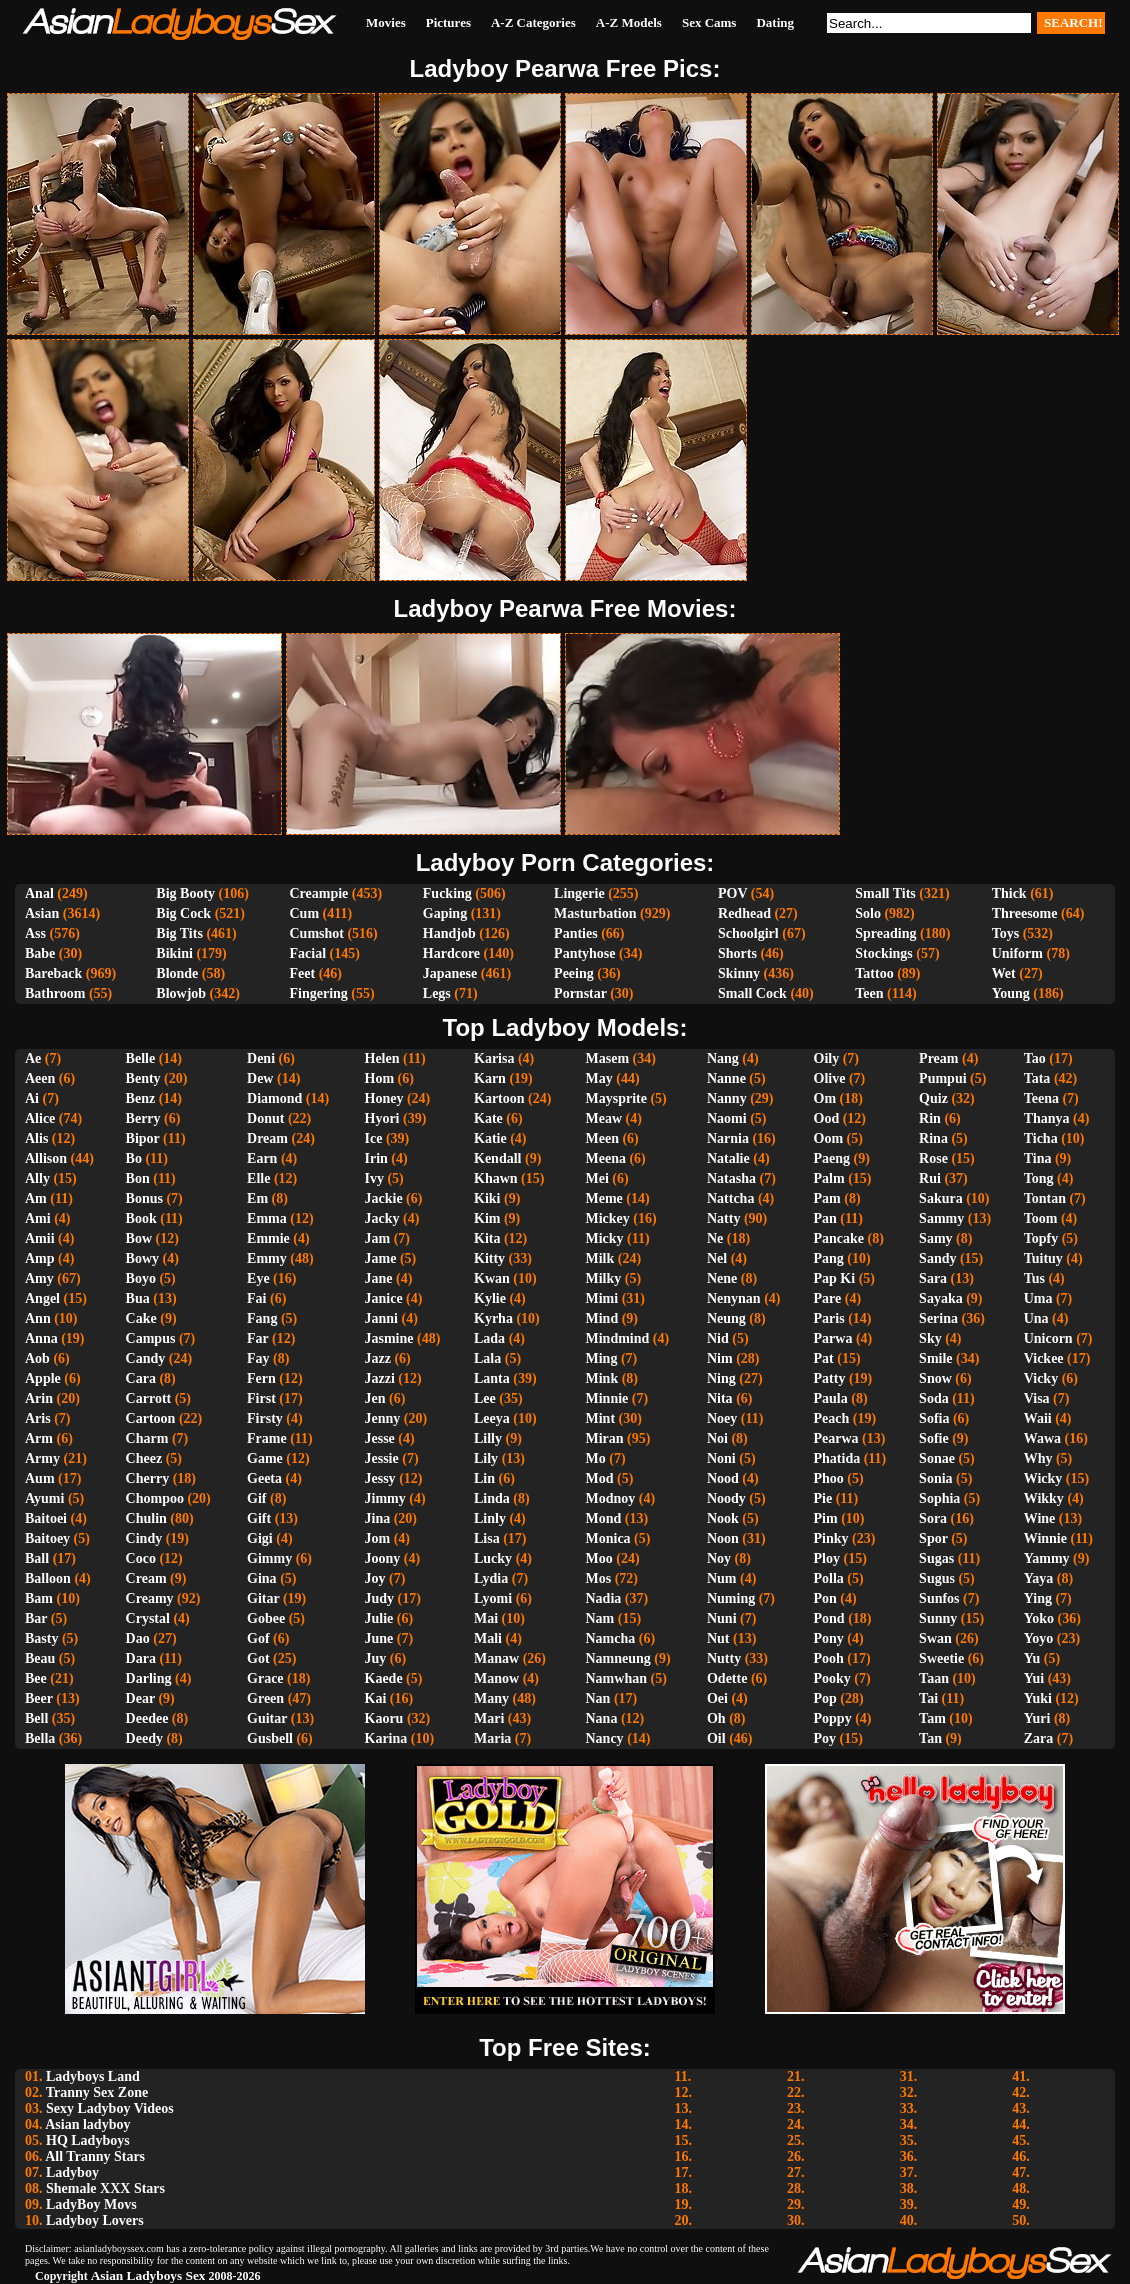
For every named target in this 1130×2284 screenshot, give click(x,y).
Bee (36, 1678)
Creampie (318, 893)
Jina (378, 1518)
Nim (720, 1358)
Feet (302, 973)
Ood (827, 1118)
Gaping (445, 913)
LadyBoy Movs (91, 2204)
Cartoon (151, 1418)
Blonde (177, 973)
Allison (46, 1158)
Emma (267, 1218)
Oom (829, 1138)
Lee (485, 1398)
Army (42, 1458)
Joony (383, 1558)
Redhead (744, 913)
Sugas (936, 1558)
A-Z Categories (533, 22)
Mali (488, 1638)
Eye (258, 1278)
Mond (604, 1518)
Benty (143, 1078)
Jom (378, 1538)
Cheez (144, 1458)
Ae (33, 1058)
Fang (262, 1318)
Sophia (939, 1498)
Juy (376, 1658)
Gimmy (269, 1558)
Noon (723, 1538)
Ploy (827, 1558)
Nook (723, 1518)
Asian (42, 913)
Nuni (722, 1618)
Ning (721, 1378)
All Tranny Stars (95, 2156)
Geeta (264, 1478)
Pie (823, 1498)
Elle (258, 1178)
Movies (386, 22)
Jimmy (385, 1498)
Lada (489, 1338)
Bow (139, 1238)
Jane (379, 1278)
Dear (140, 1698)
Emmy (267, 1258)
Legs (437, 993)
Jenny (383, 1418)
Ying (1038, 1598)
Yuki (1038, 1698)
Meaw (604, 1118)
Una (1036, 1318)
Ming (602, 1358)
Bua (138, 1298)
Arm (39, 1438)
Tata (1037, 1078)
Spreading (885, 933)
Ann (38, 1318)
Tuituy (1043, 1258)
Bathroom (55, 993)
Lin (484, 1478)
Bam (39, 1598)
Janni (381, 1318)
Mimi (602, 1298)
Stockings (884, 953)
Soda (934, 1398)
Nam (600, 1618)
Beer (39, 1698)
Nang (723, 1058)
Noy (719, 1558)
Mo (596, 1458)
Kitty (489, 1258)
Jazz (378, 1358)
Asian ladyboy (87, 2124)
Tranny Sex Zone (97, 2092)
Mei (597, 1178)
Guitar (267, 1718)
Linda (492, 1498)
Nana (602, 1718)
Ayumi (44, 1498)
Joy (375, 1578)
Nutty (724, 1658)
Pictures (448, 22)
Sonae (937, 1458)
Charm (147, 1438)
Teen (869, 993)
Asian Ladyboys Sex (148, 2275)
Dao (138, 1638)
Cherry (148, 1478)
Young (1011, 993)
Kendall (497, 1158)
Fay (258, 1358)
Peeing (574, 973)
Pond (829, 1618)
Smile (935, 1358)
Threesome (1025, 913)
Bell (36, 1718)
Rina (933, 1138)
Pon (825, 1598)
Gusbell (270, 1738)
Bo (134, 1158)
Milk (600, 1258)
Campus (151, 1338)
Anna (41, 1338)
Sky (930, 1338)
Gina (262, 1578)
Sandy (937, 1258)
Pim (826, 1518)
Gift (259, 1518)
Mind (602, 1318)
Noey (722, 1418)
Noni (721, 1458)
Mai (486, 1618)
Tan (930, 1738)
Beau (40, 1658)
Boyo (141, 1278)
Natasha (731, 1178)
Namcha (611, 1638)
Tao (1035, 1058)
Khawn (496, 1178)
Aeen (40, 1078)
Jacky (382, 1218)
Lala (487, 1358)
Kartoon (499, 1098)
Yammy (1047, 1558)
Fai (256, 1298)
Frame (267, 1438)
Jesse (380, 1438)
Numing (731, 1598)
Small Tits (885, 893)
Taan (934, 1678)
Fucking (447, 893)
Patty (830, 1378)
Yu (1032, 1658)
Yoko (1039, 1618)
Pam (827, 1198)
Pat (824, 1358)
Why (1038, 1458)
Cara (141, 1378)
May (599, 1078)
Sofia (934, 1418)
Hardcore (451, 953)
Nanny (727, 1098)
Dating (775, 22)
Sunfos (939, 1598)
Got (258, 1658)
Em (257, 1198)
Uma (1038, 1298)
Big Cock (183, 913)
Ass (35, 933)
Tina (1038, 1158)
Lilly (488, 1438)
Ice (374, 1138)
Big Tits (179, 933)
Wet (1004, 973)
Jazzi (380, 1378)
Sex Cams (709, 22)
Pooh (829, 1658)
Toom (1041, 1218)
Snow (935, 1378)
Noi (717, 1438)
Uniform (1017, 953)
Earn (262, 1158)
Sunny (938, 1618)
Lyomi (493, 1598)
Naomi (727, 1118)
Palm (829, 1178)
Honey (384, 1098)
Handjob (449, 933)
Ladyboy (72, 2172)
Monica (608, 1538)
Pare (828, 1298)
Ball (37, 1558)
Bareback (53, 973)
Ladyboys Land (93, 2076)
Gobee (266, 1618)
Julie (379, 1618)
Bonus (144, 1198)
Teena (1041, 1098)
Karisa (494, 1058)
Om (825, 1098)
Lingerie (579, 893)
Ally (37, 1178)
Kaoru (384, 1718)
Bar (36, 1618)
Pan (825, 1218)
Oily (827, 1058)
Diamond (274, 1098)
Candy (146, 1358)
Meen (602, 1138)
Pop (825, 1698)
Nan (598, 1698)
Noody (726, 1498)
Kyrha (493, 1318)
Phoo (829, 1478)
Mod (600, 1478)
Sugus (937, 1578)
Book (141, 1218)
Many (491, 1698)
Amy (39, 1278)
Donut (265, 1118)
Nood (723, 1478)
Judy (380, 1598)
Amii (40, 1238)
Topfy (1041, 1238)
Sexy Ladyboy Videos (110, 2108)
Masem (608, 1058)
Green (265, 1698)
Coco (141, 1558)
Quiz (933, 1098)
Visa (1037, 1398)
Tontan (1045, 1198)
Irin (376, 1158)
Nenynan (734, 1298)
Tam (932, 1718)
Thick (1009, 893)
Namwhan (616, 1678)
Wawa (1042, 1438)
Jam (378, 1238)
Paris (829, 1318)
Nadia (604, 1598)
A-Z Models (629, 22)
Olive (830, 1078)
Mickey (608, 1218)
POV (732, 893)
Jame (381, 1258)
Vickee (1044, 1358)
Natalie (728, 1158)
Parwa (833, 1338)
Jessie (382, 1458)
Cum (304, 913)
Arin (39, 1398)
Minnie (607, 1398)
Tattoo (874, 973)
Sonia (935, 1478)
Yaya (1039, 1578)
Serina (938, 1318)
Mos (599, 1578)
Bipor (143, 1138)
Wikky (1044, 1498)
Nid (718, 1338)
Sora (933, 1518)
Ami (38, 1218)
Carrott (149, 1398)
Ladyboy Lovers (95, 2220)
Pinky (831, 1538)
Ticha (1041, 1138)
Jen (375, 1398)
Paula (831, 1398)
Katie (490, 1138)
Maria (492, 1738)
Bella (40, 1738)
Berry (143, 1118)
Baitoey (47, 1538)
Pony (829, 1638)
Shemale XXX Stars (105, 2188)
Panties (576, 933)
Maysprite (616, 1098)
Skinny (739, 973)
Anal (39, 893)
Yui (1034, 1678)
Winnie (1045, 1538)
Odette (727, 1678)
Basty (41, 1638)
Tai (928, 1698)
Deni (261, 1058)
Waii (1038, 1418)
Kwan (492, 1278)
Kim (487, 1218)
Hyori (382, 1118)
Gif (256, 1498)
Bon (138, 1178)
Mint (601, 1418)
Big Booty (185, 893)
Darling (149, 1678)
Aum (40, 1478)
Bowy (142, 1258)
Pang (829, 1258)
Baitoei (46, 1518)
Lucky (493, 1558)
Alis (36, 1138)
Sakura (941, 1198)
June (379, 1638)
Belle (141, 1058)
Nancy (605, 1738)
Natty (723, 1218)
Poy (825, 1738)
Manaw (496, 1658)
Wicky (1043, 1478)
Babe (40, 953)
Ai (32, 1098)
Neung (726, 1318)
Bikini (174, 953)
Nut (718, 1638)
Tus (1034, 1278)
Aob (37, 1358)
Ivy (374, 1178)
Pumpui (942, 1078)
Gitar (263, 1598)
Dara (141, 1658)
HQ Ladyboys (88, 2140)
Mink (602, 1378)
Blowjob (181, 993)
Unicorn (1048, 1338)
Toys (1006, 933)
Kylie (490, 1298)
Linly (490, 1518)
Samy (935, 1238)
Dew (260, 1078)
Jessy (380, 1478)
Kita (487, 1238)
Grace (265, 1678)
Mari (489, 1718)
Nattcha (730, 1198)
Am (36, 1198)
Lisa (487, 1538)
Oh (716, 1718)
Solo (868, 913)
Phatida (837, 1458)
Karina (386, 1738)
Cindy (144, 1538)
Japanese (450, 973)
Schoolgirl (748, 933)
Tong (1039, 1178)
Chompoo (155, 1498)
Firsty (265, 1418)
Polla (829, 1578)
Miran (605, 1438)
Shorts (737, 953)
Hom (380, 1078)
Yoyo (1039, 1638)
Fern (261, 1378)
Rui (930, 1178)
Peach (832, 1418)
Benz (141, 1098)
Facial (307, 953)
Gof (258, 1638)
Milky (604, 1278)
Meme (604, 1198)
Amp (40, 1258)
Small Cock (752, 993)
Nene (722, 1278)
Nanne (726, 1078)
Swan (935, 1638)
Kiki (487, 1198)
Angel (42, 1298)
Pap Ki (835, 1278)
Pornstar (580, 993)
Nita (720, 1398)
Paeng (832, 1158)
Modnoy (611, 1498)
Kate (488, 1118)
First (261, 1398)
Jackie (384, 1198)
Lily (486, 1458)
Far (258, 1338)
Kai (376, 1698)
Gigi (260, 1538)
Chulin (146, 1518)
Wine (1040, 1518)
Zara (1039, 1738)
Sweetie (941, 1658)
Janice (384, 1298)
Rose (933, 1158)
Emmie (268, 1238)
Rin (930, 1118)
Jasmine (389, 1338)
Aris (38, 1418)
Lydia (491, 1578)
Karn (490, 1078)
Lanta (492, 1378)
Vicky (1041, 1378)
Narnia (728, 1138)
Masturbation (595, 913)
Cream (146, 1578)
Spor (933, 1538)
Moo (599, 1558)
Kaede (384, 1678)
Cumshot (316, 933)
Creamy (150, 1598)
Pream (938, 1058)
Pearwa (836, 1438)
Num (722, 1578)
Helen (382, 1058)
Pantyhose (584, 953)
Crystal (148, 1618)
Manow (496, 1678)
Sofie (934, 1438)
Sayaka (941, 1298)
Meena (606, 1158)
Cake (141, 1318)
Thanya (1047, 1118)
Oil (716, 1738)
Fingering (318, 993)
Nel (717, 1258)
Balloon (48, 1578)
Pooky (832, 1678)
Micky (605, 1238)
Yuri (1037, 1718)
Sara (933, 1278)
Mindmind (618, 1338)
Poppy (833, 1718)
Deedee (147, 1718)
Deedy (144, 1738)
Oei (717, 1698)
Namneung (618, 1658)
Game (265, 1458)
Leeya (492, 1418)
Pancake (839, 1238)
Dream (267, 1138)
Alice (40, 1118)
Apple (43, 1378)
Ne (715, 1238)
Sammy (941, 1218)
